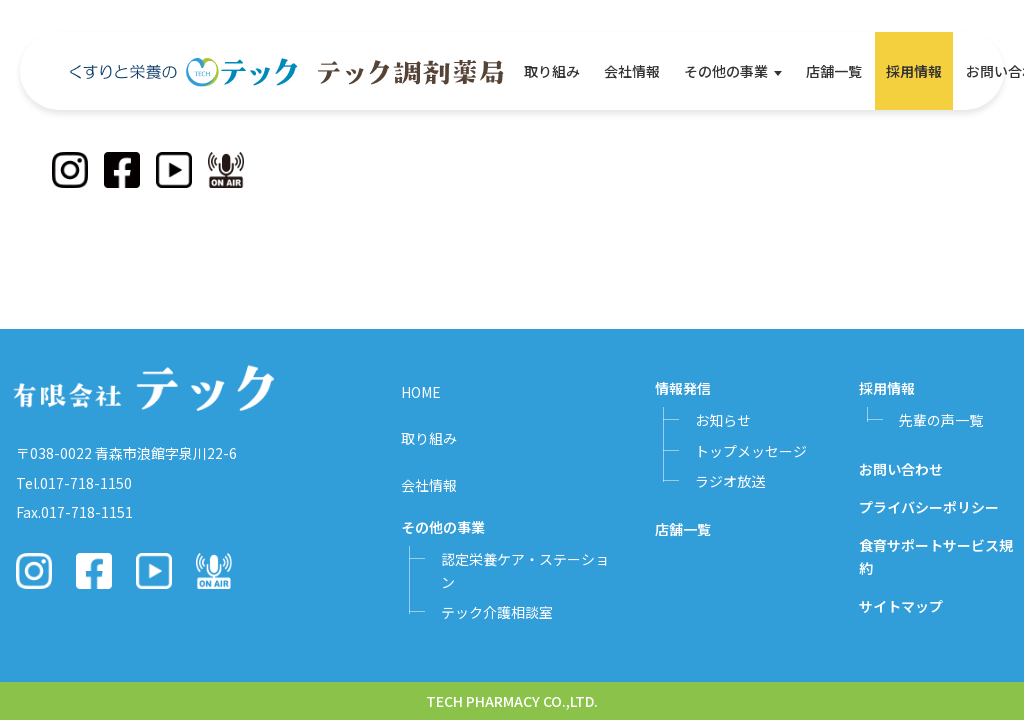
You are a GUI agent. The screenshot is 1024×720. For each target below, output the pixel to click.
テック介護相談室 (497, 612)
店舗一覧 (834, 71)
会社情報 (632, 71)
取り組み (552, 71)
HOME (421, 392)
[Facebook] (122, 170)
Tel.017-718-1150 (74, 483)
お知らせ (723, 420)
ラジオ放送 (730, 481)
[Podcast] (226, 170)
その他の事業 (726, 71)
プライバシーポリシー (929, 507)
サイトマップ (901, 606)
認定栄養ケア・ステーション (525, 570)
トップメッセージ (751, 451)
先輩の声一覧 (941, 420)
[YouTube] (174, 170)
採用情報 (914, 71)
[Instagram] (70, 170)
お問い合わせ (901, 469)
